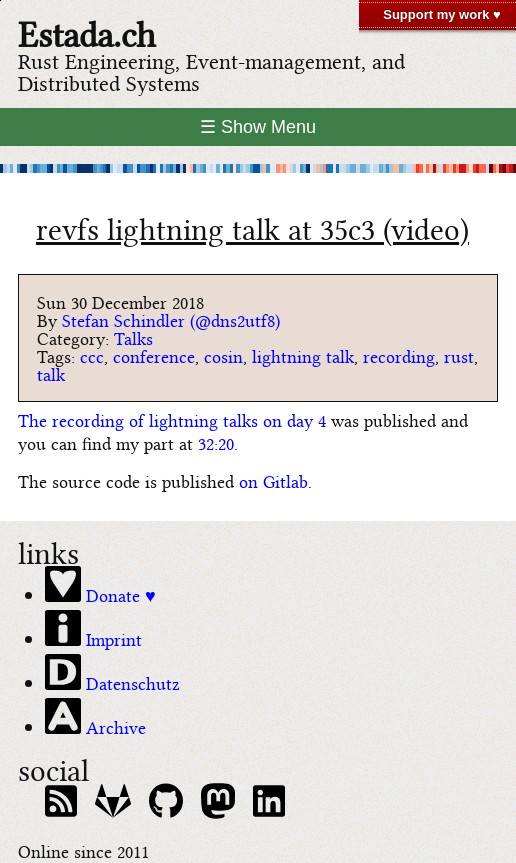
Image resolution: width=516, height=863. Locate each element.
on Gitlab (273, 480)
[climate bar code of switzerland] (258, 168)
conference (154, 355)
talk (51, 373)
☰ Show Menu (258, 127)
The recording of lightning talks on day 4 (172, 419)
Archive (95, 718)
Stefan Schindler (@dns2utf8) (171, 319)
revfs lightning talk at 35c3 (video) (252, 227)
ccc (92, 355)
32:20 (216, 442)
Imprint (93, 630)
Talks (133, 337)
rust (459, 355)
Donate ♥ (100, 586)
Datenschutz (112, 674)
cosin (223, 355)
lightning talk (303, 355)
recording (399, 355)
